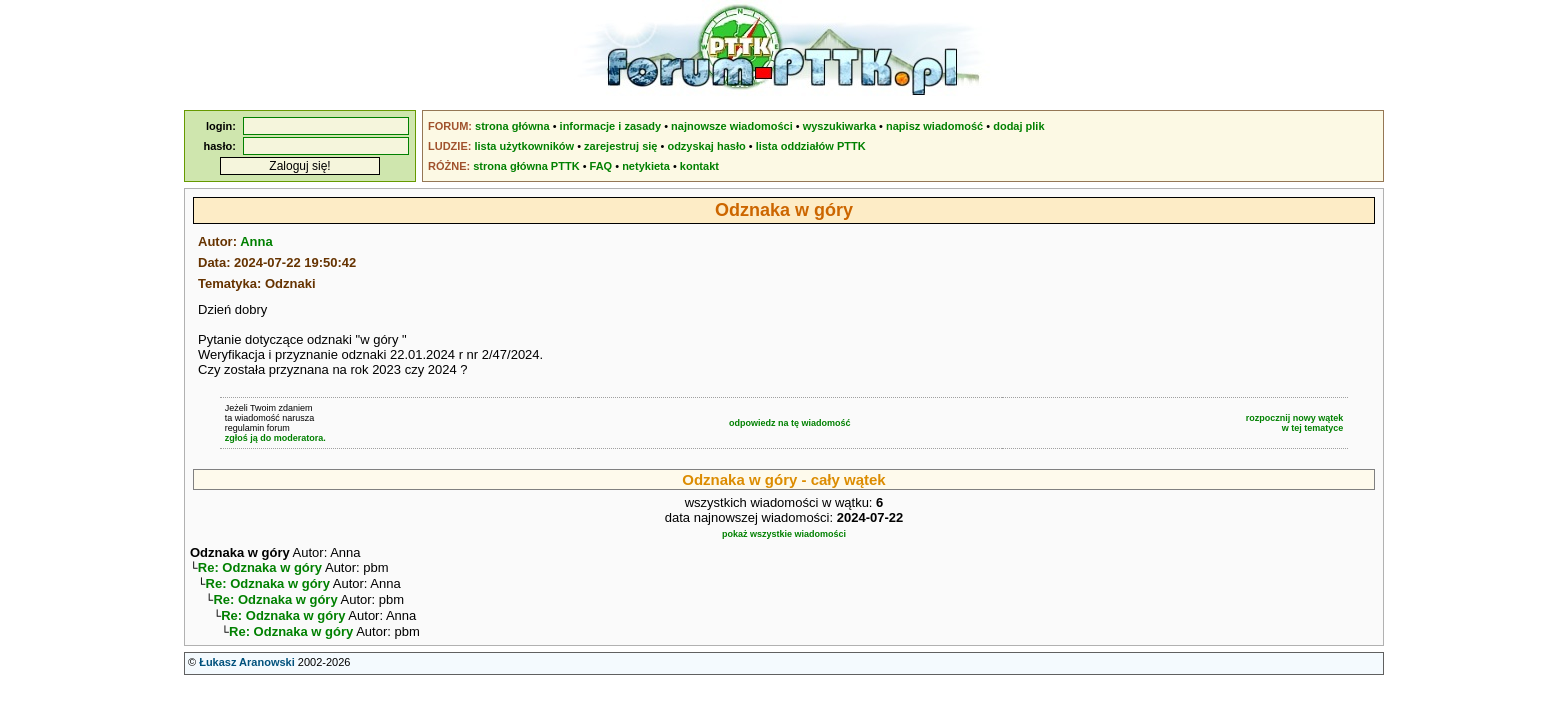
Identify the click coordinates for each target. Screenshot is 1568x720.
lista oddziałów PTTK (811, 146)
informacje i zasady (611, 126)
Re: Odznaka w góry (260, 569)
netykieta (646, 166)
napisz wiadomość (934, 126)
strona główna (512, 126)
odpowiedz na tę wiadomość (790, 423)
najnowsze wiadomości (732, 126)
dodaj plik (1018, 126)
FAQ (601, 166)
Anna (256, 241)
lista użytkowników (524, 146)
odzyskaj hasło (706, 146)
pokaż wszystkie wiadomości (784, 534)
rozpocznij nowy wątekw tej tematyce (1295, 423)
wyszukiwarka (839, 126)
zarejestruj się (620, 146)
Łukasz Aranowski (247, 672)
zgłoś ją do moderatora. (275, 438)
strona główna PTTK (526, 166)
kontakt (699, 166)
